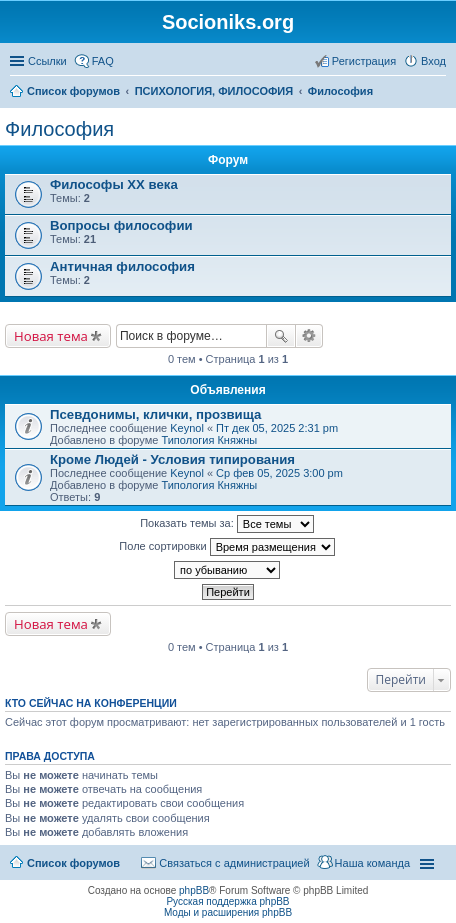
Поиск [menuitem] (440, 93)
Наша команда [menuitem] (372, 863)
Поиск (281, 336)
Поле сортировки (226, 547)
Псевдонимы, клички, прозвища (155, 414)
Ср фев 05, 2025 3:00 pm (279, 473)
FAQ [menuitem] (103, 61)
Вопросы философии (121, 225)
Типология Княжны (209, 440)
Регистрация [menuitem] (364, 61)
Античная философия (122, 266)
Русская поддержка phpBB (227, 901)
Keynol (187, 428)
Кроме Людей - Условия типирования (172, 459)
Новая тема (51, 336)
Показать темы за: (227, 524)
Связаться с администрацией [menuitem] (234, 863)
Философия (59, 129)
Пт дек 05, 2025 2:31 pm (277, 428)
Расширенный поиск (309, 336)
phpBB (194, 890)
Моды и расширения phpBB (228, 912)
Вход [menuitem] (433, 61)
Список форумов (73, 863)
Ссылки (47, 61)
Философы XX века (114, 184)
